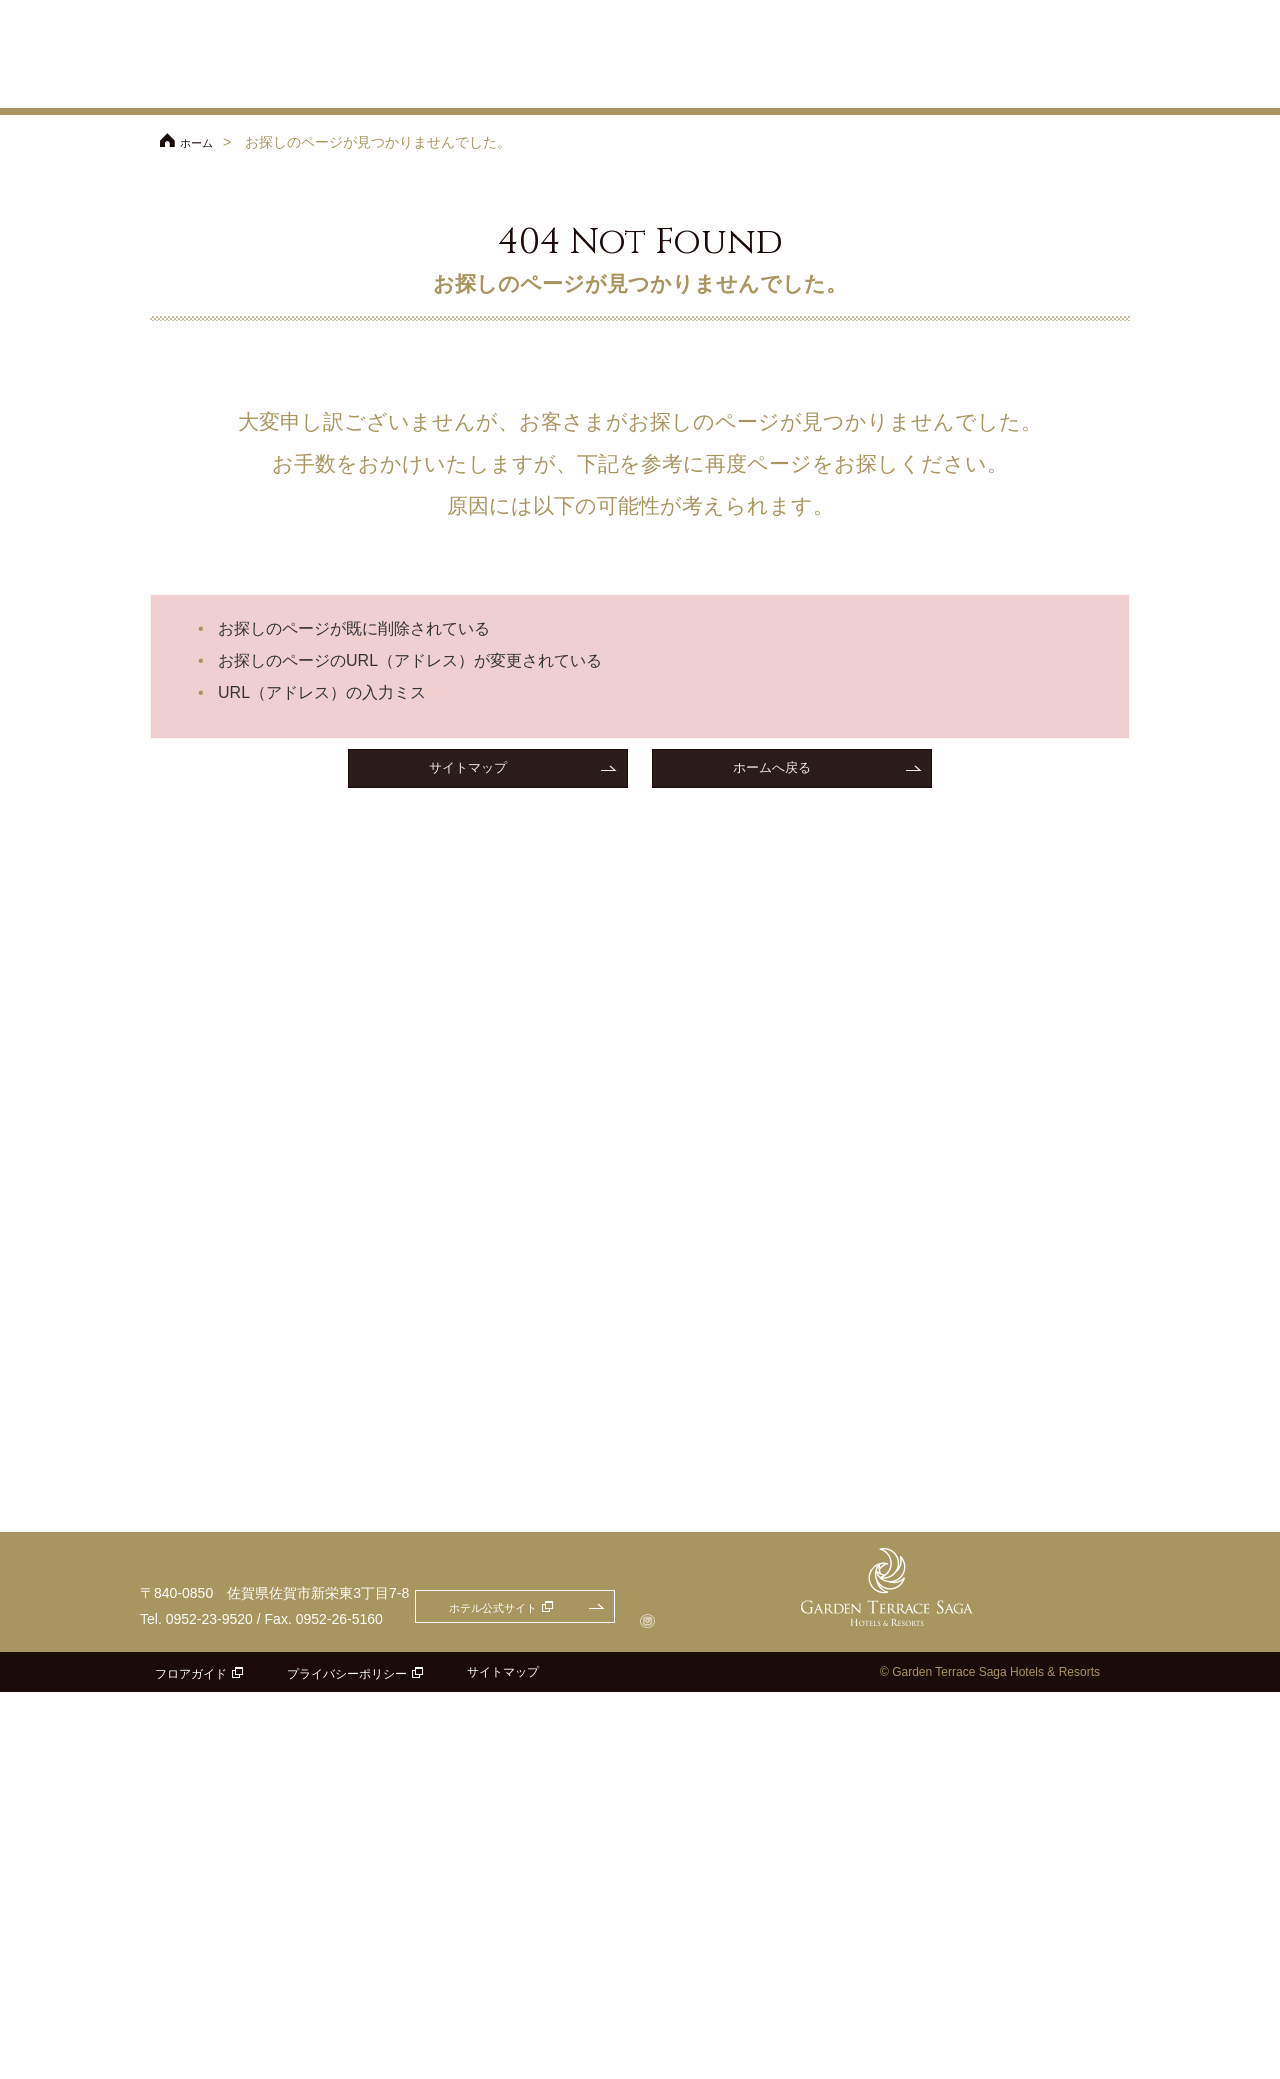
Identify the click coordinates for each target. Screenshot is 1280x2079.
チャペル (698, 85)
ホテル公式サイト (770, 12)
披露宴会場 (787, 85)
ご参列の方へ (990, 42)
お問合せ (1081, 12)
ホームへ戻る (772, 770)
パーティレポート (1092, 85)
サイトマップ (468, 770)
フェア (458, 85)
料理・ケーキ (887, 85)
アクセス (870, 42)
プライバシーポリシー (347, 2061)
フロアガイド (191, 2061)
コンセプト (610, 85)
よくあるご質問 (1098, 42)
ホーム (201, 142)
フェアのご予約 (950, 12)
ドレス (983, 85)
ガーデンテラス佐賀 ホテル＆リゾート (240, 56)
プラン (528, 85)
